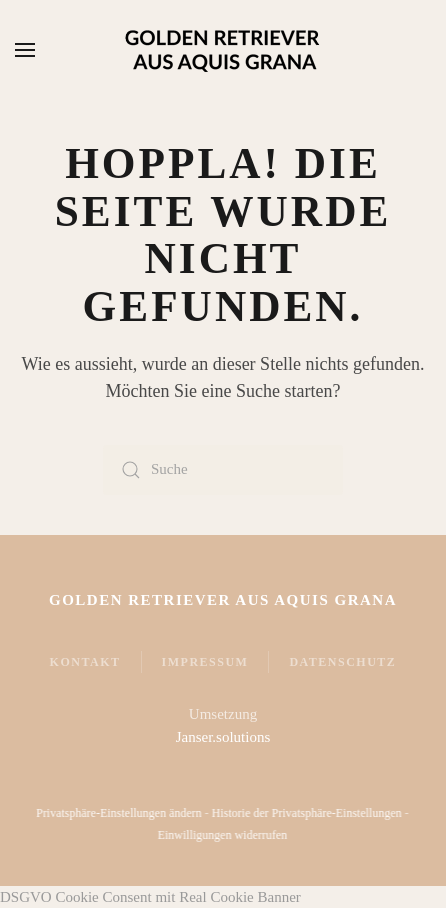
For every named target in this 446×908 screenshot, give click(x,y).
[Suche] (223, 470)
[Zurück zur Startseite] (223, 50)
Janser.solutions (223, 737)
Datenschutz (342, 662)
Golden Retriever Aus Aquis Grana (223, 600)
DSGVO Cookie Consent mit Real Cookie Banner (150, 897)
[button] (25, 50)
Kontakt (85, 662)
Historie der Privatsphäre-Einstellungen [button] (305, 813)
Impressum (205, 662)
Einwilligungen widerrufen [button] (221, 835)
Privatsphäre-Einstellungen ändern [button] (118, 813)
